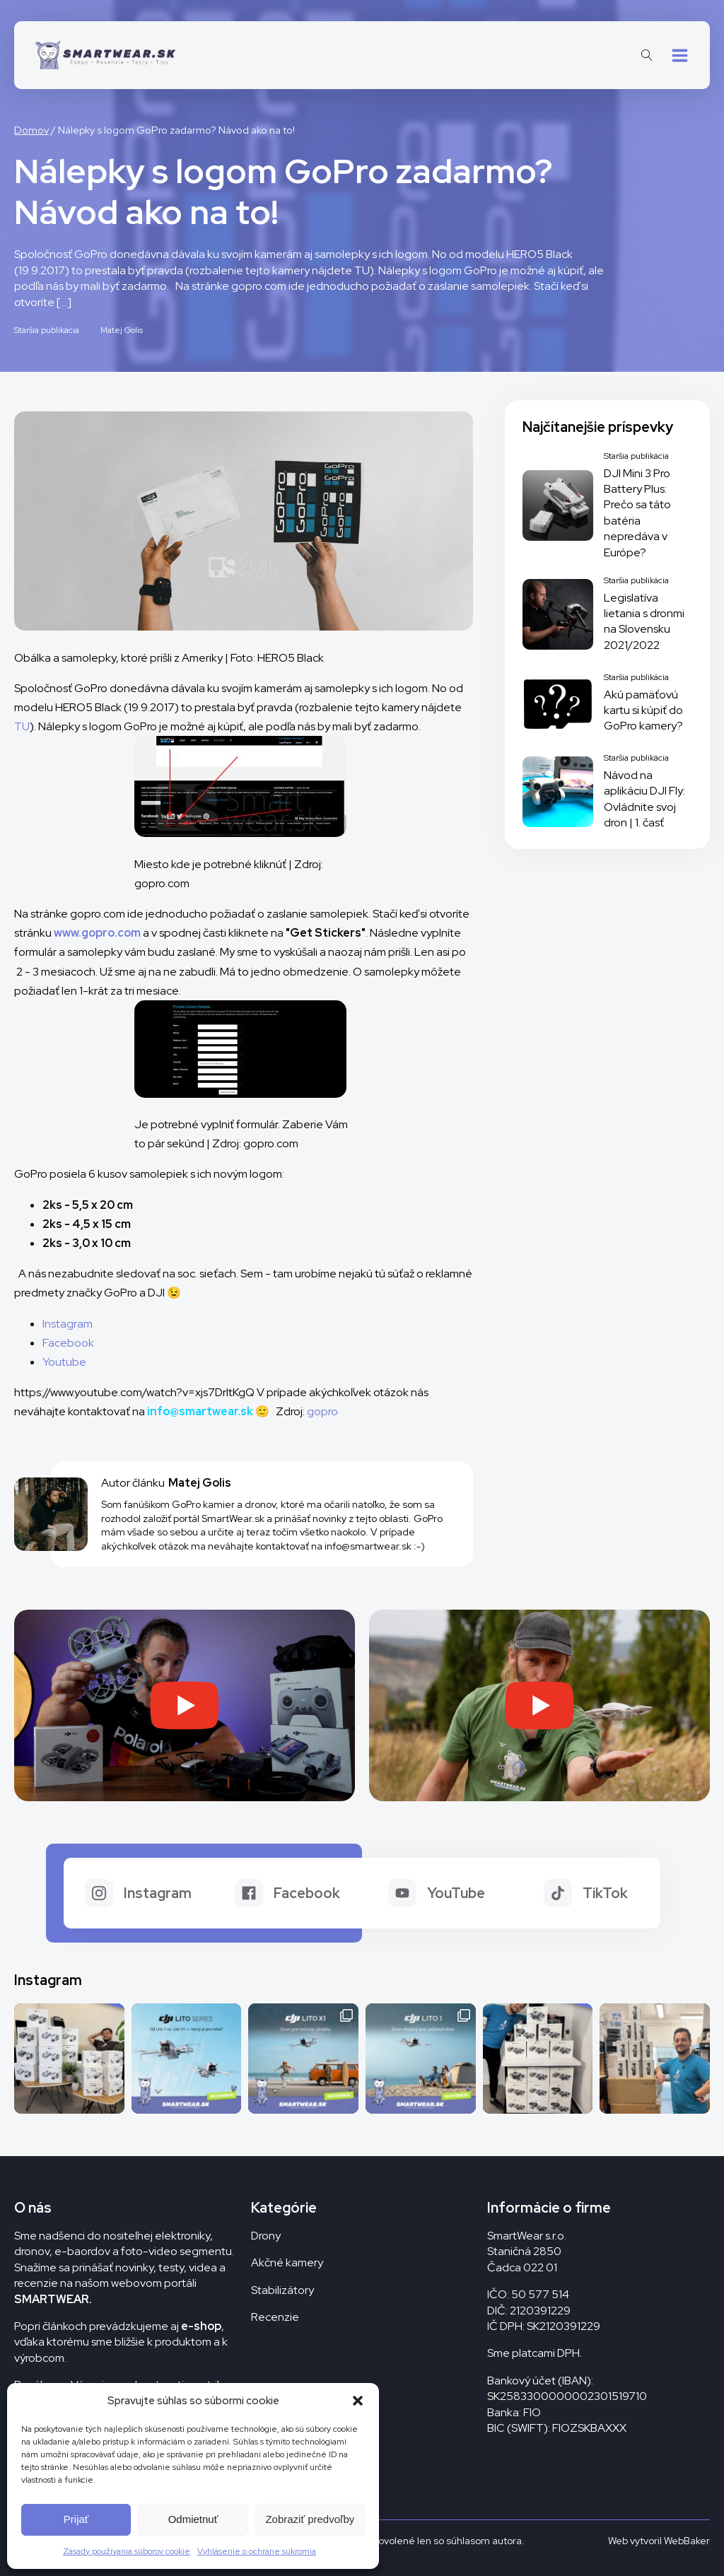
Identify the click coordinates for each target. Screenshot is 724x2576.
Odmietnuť (193, 2519)
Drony (266, 2235)
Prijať (76, 2519)
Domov (31, 129)
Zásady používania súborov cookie (126, 2551)
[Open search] (647, 55)
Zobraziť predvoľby (309, 2519)
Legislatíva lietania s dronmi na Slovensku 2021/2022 (644, 621)
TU (22, 726)
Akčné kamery (287, 2262)
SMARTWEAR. (53, 2299)
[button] (358, 2401)
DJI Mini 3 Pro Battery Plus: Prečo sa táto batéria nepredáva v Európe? (637, 513)
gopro (322, 1411)
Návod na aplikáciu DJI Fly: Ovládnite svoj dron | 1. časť (644, 799)
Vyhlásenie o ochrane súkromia (256, 2551)
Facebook (68, 1342)
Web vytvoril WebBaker (659, 2540)
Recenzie (275, 2316)
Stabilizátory (282, 2290)
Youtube (64, 1361)
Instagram (67, 1323)
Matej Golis (121, 330)
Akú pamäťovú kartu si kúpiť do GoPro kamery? (643, 710)
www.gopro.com (97, 932)
